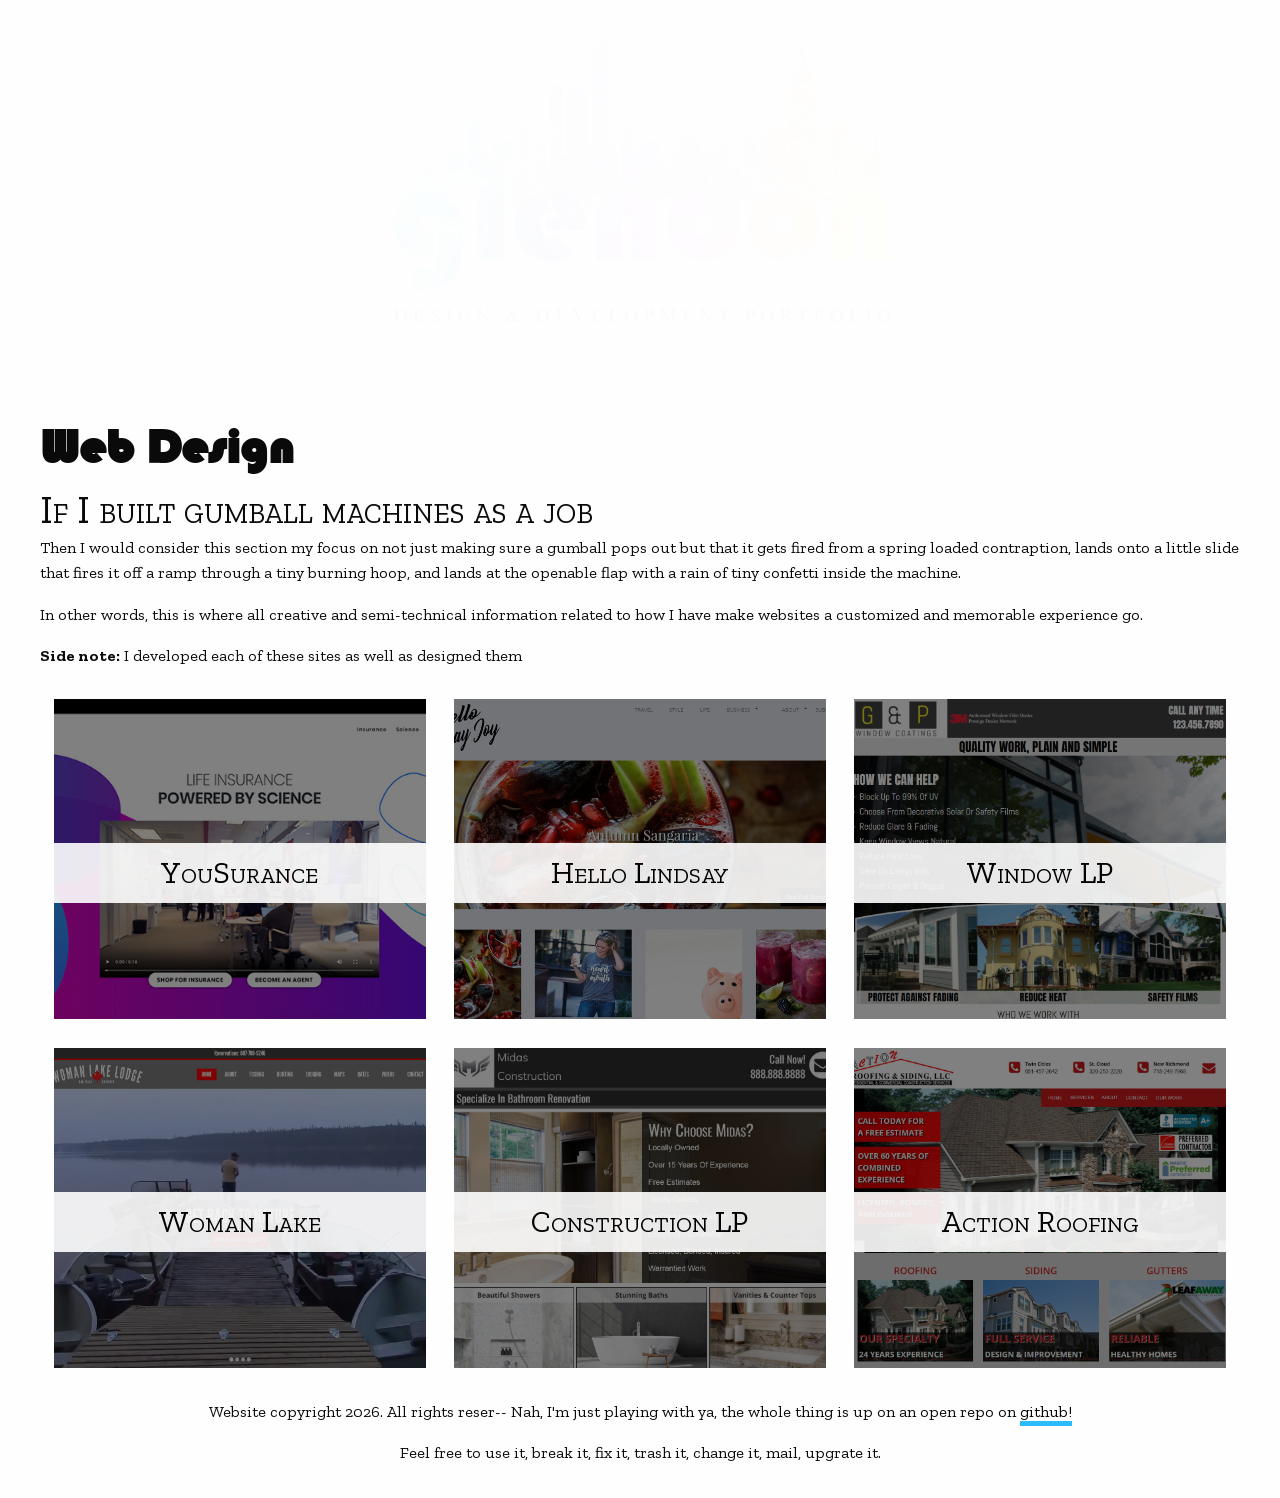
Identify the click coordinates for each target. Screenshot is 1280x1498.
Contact (61, 223)
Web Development (110, 103)
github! (1046, 1411)
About (49, 183)
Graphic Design (98, 63)
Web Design (76, 143)
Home (44, 23)
